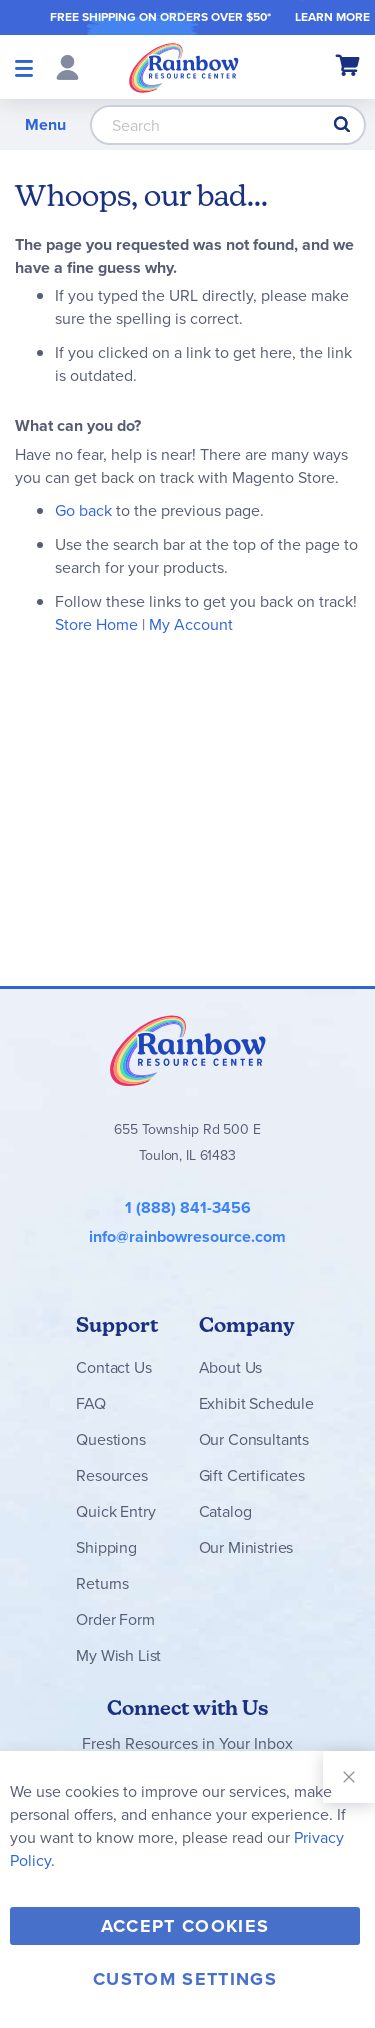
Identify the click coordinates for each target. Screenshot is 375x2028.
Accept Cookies (185, 1926)
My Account (191, 624)
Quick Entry (115, 1511)
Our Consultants (254, 1439)
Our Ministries (246, 1547)
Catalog (225, 1511)
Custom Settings (185, 1979)
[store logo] (184, 67)
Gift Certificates (252, 1475)
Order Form (115, 1619)
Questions (111, 1439)
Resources (112, 1475)
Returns (102, 1583)
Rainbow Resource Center (188, 1050)
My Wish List (118, 1655)
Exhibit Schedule (256, 1403)
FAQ (91, 1403)
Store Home (96, 624)
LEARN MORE (332, 16)
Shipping (106, 1547)
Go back (83, 510)
